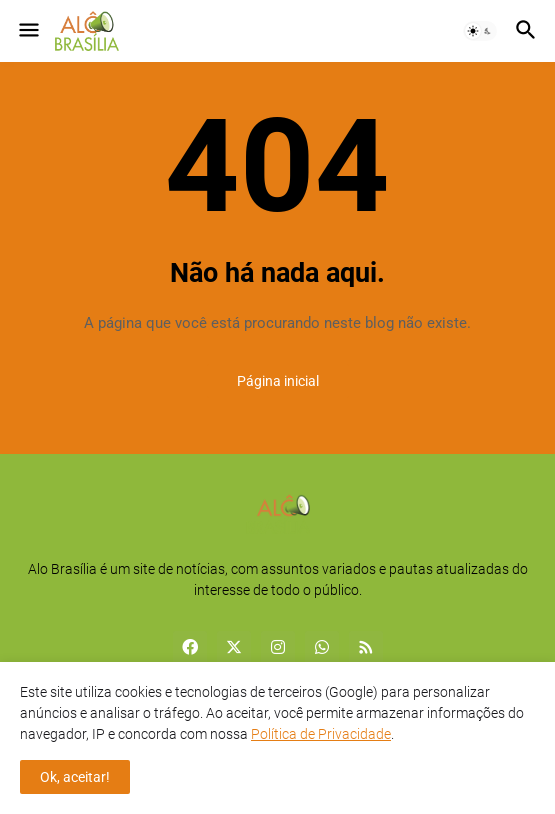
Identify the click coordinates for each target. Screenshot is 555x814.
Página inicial (278, 381)
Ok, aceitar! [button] (75, 777)
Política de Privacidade (321, 734)
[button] (27, 31)
